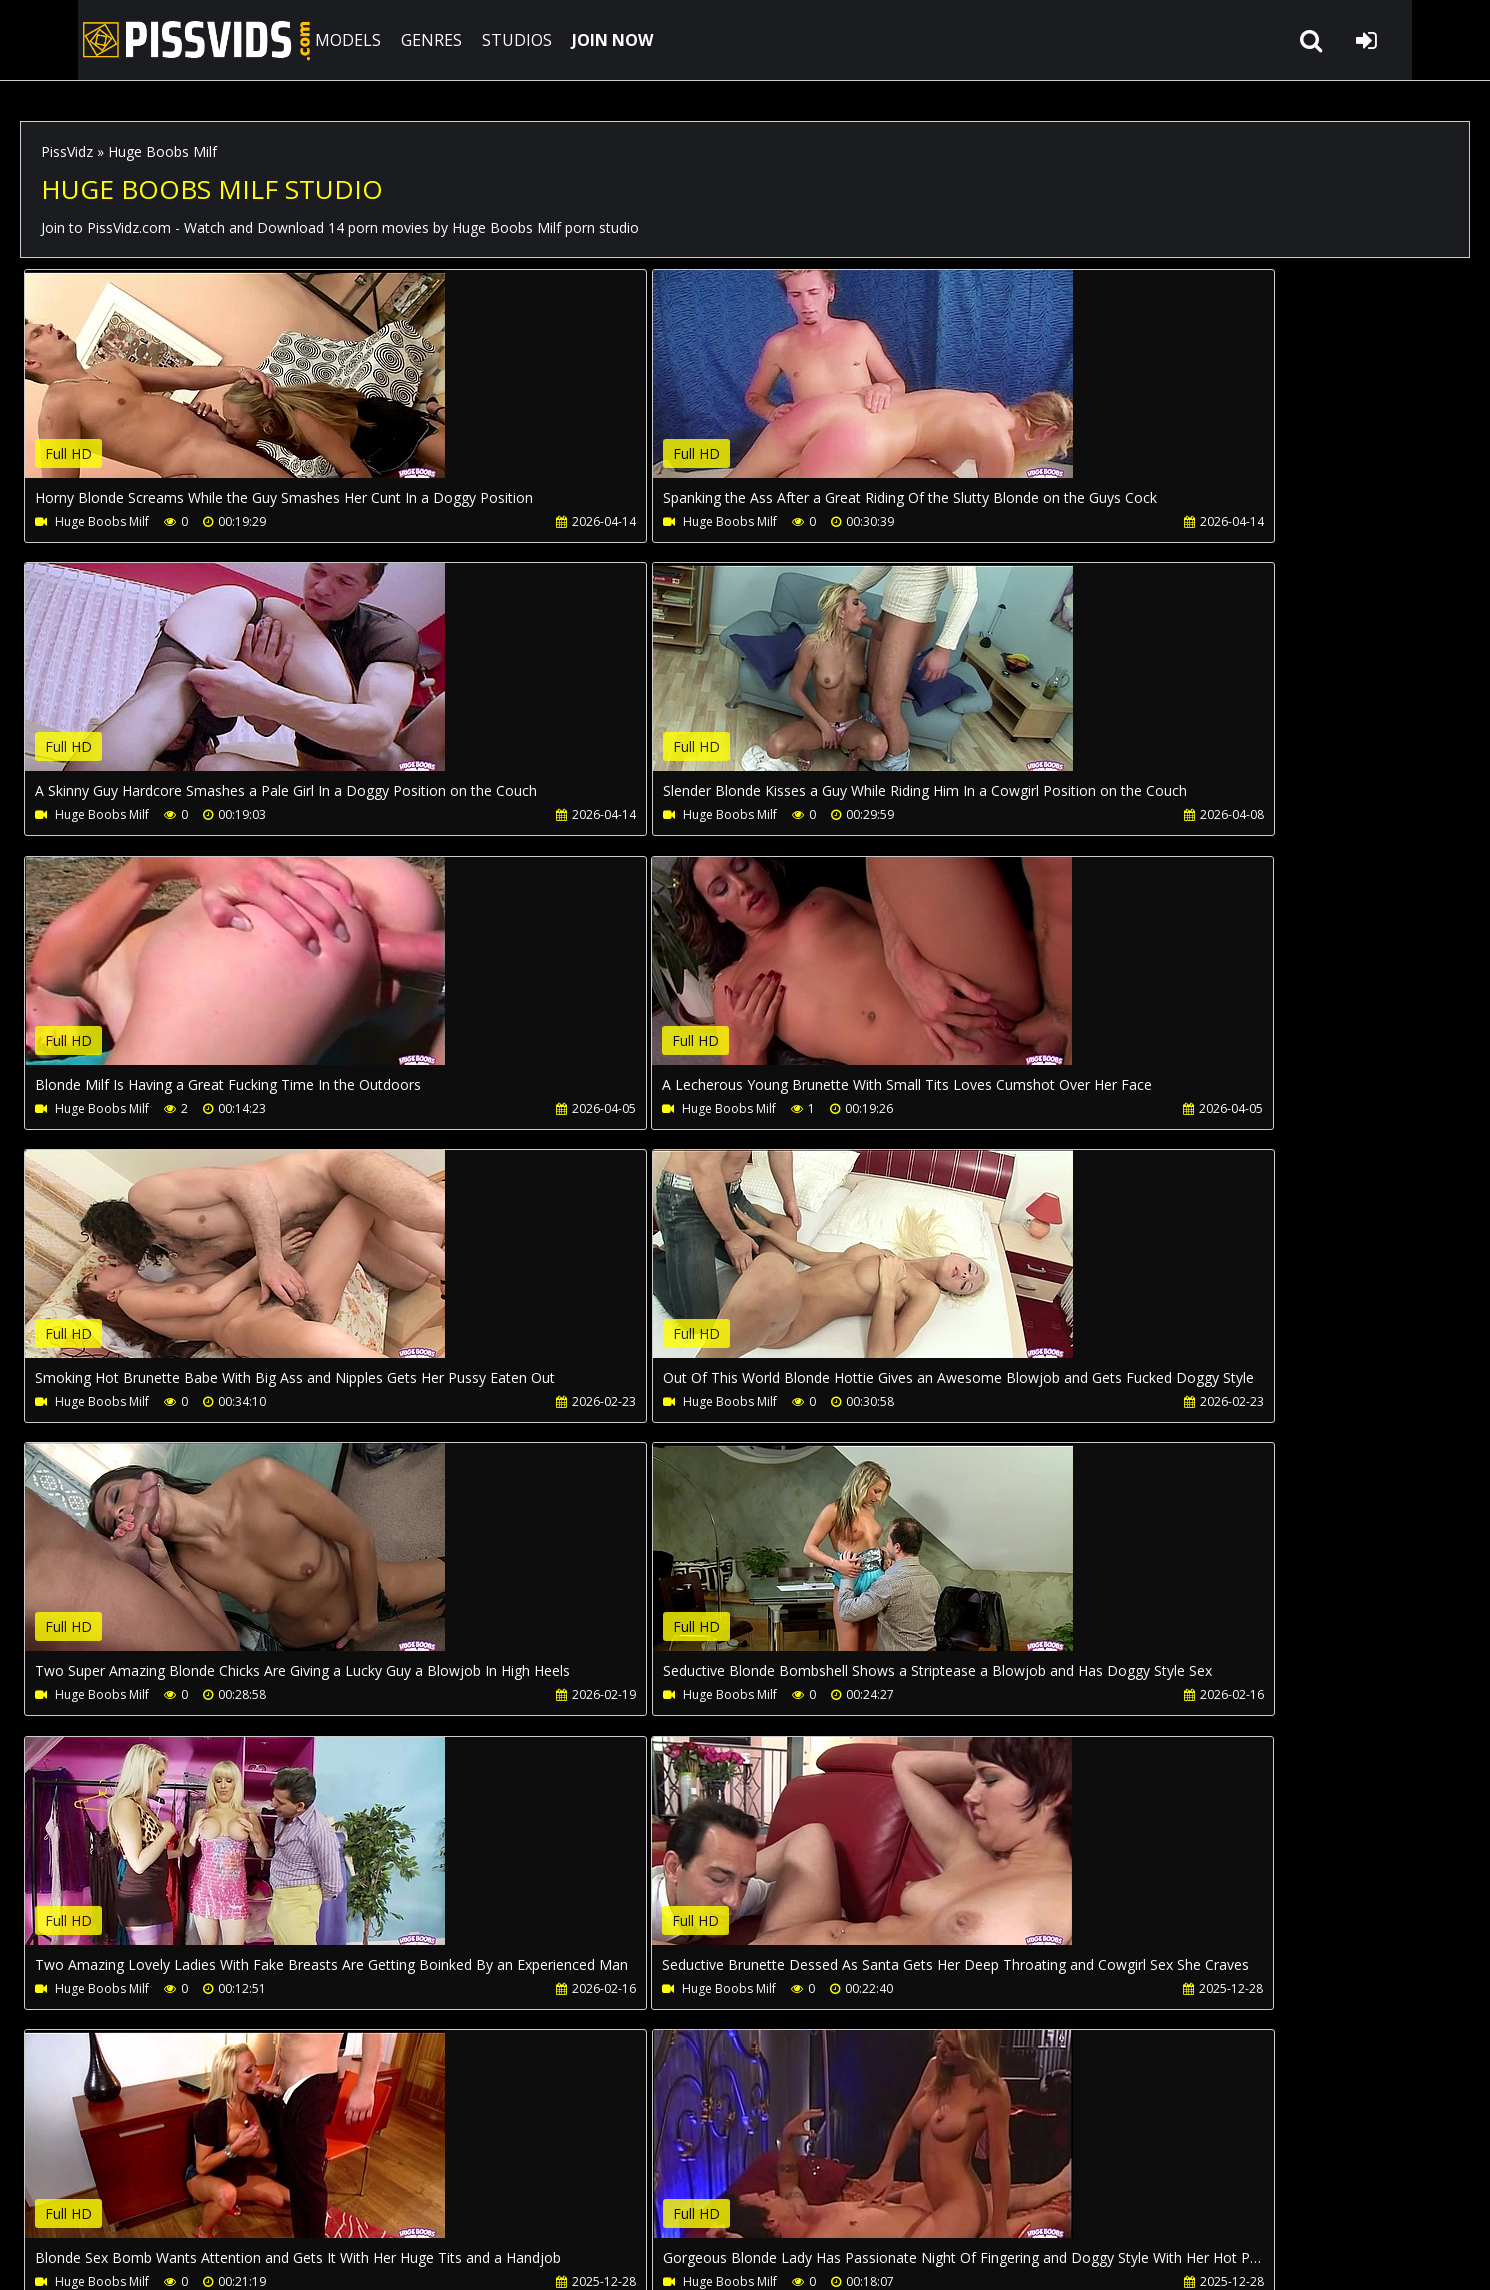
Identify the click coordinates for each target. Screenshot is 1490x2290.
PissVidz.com (130, 40)
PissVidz (67, 151)
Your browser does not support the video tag (236, 388)
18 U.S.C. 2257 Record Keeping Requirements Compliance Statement (642, 2254)
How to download (348, 2195)
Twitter (586, 2195)
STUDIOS (462, 40)
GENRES (376, 40)
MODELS (293, 40)
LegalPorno (489, 2195)
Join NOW (54, 2195)
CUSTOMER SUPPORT (182, 2195)
